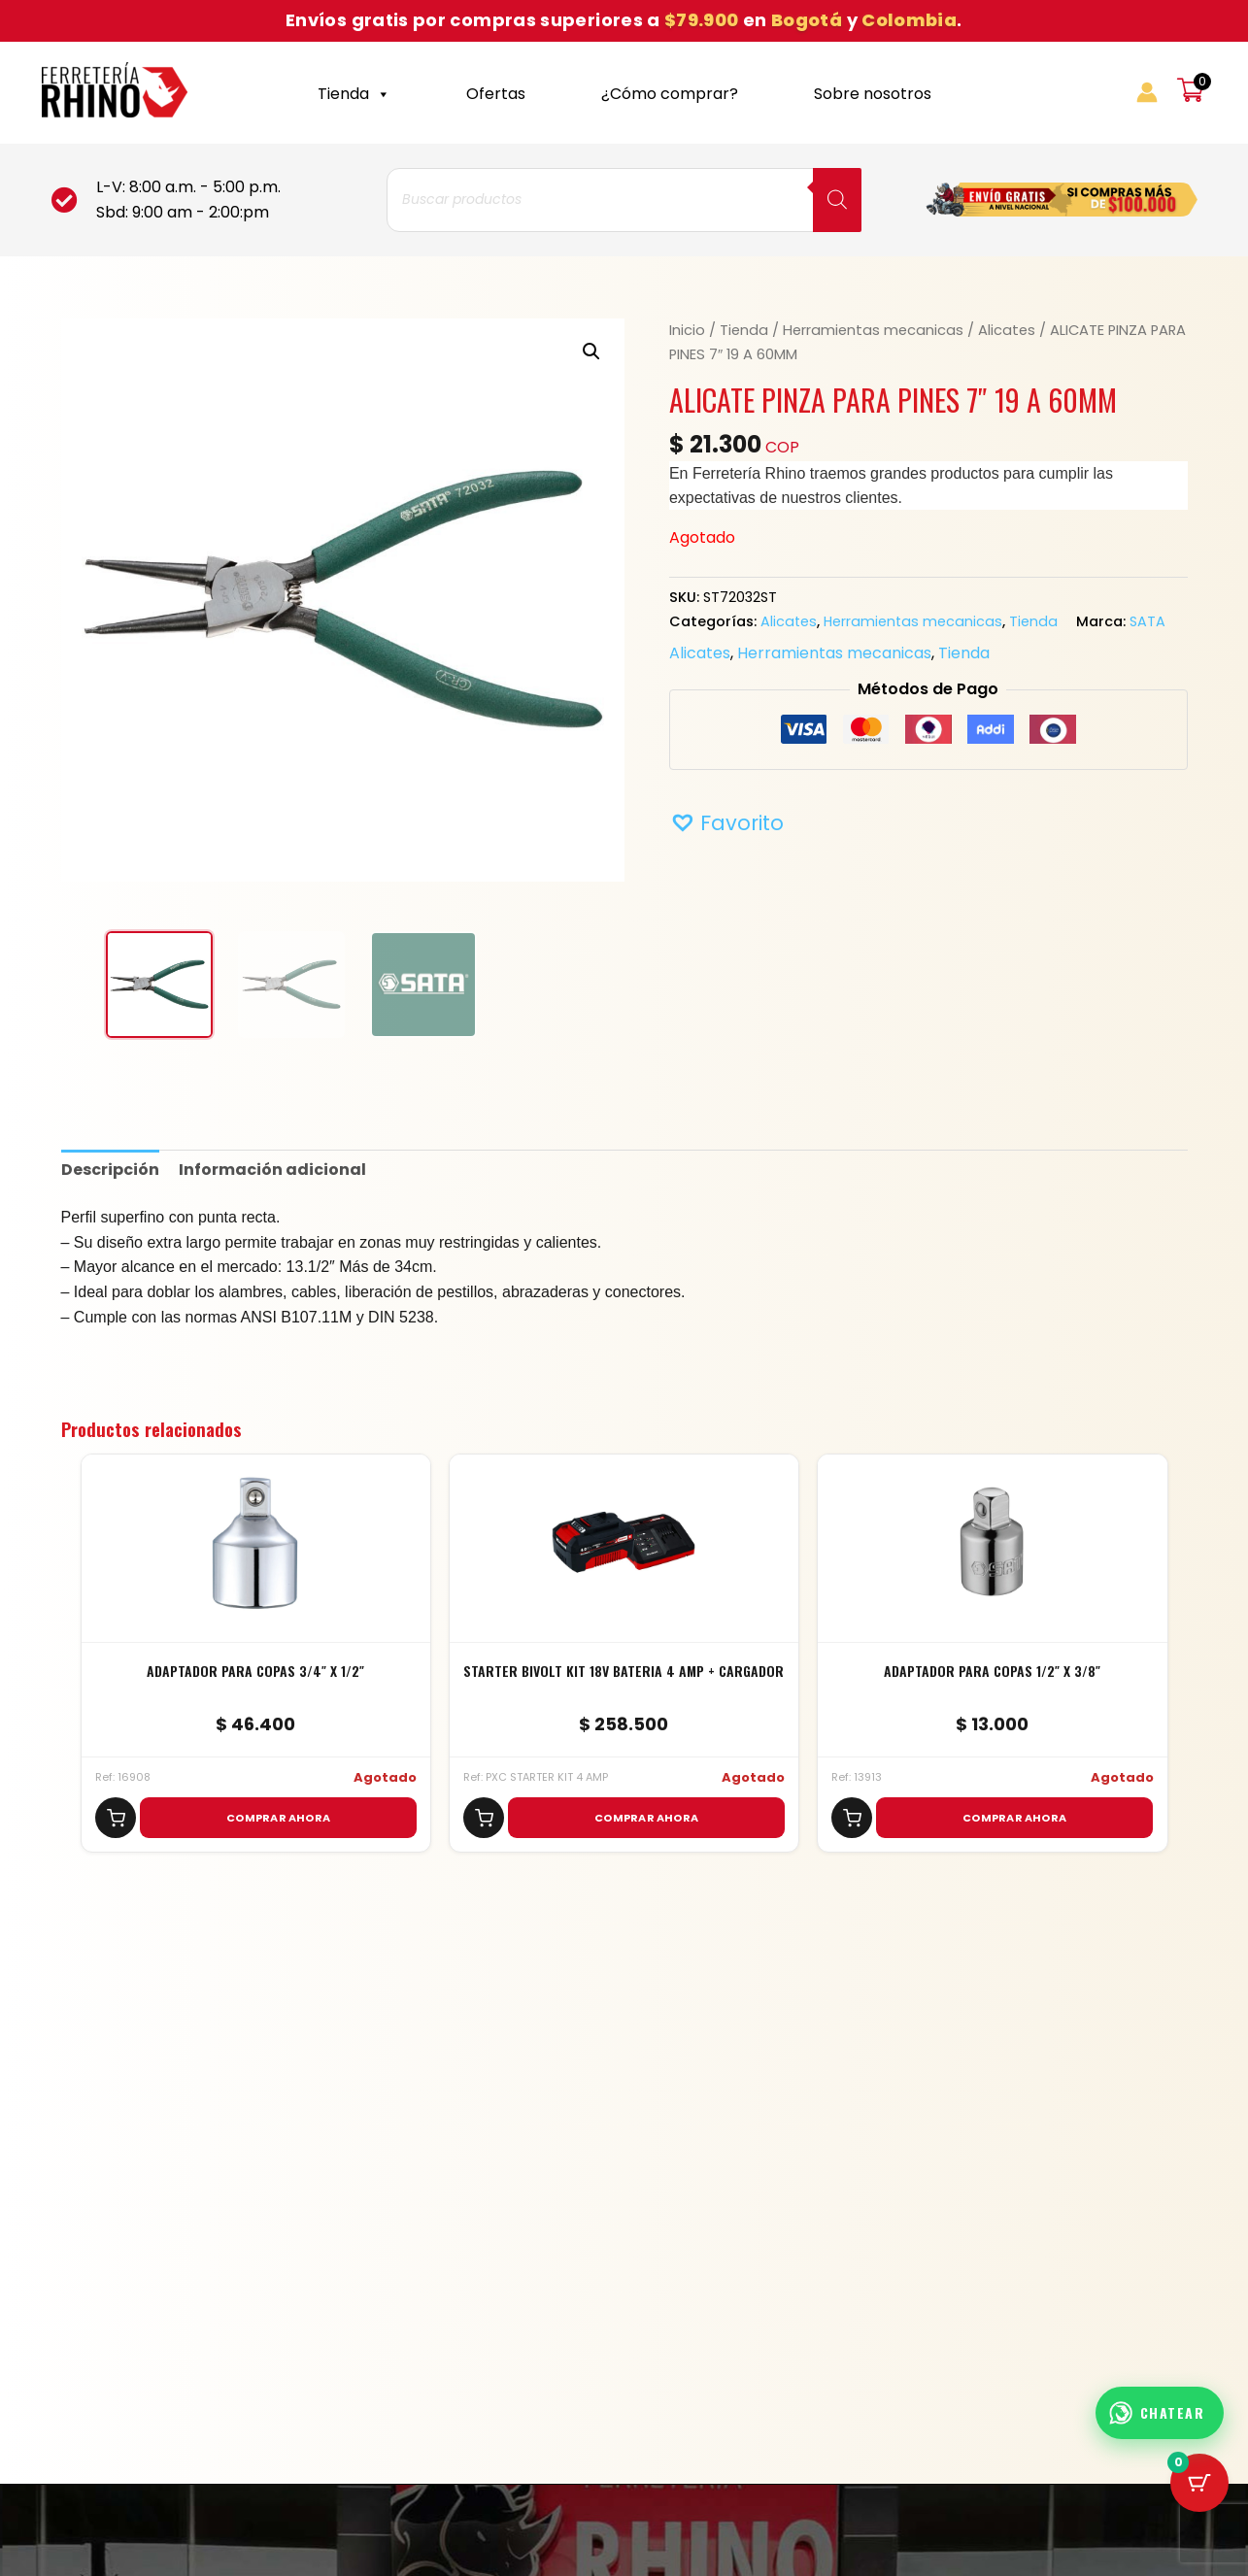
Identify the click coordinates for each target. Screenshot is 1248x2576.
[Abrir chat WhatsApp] (1160, 2413)
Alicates (1006, 330)
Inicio (687, 330)
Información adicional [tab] (272, 1169)
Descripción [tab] (110, 1169)
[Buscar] (837, 200)
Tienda (354, 93)
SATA (1147, 621)
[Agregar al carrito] (115, 1817)
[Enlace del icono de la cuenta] (1147, 92)
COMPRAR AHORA (278, 1817)
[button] (591, 351)
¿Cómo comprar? (669, 94)
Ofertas (495, 94)
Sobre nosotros (872, 94)
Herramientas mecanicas (873, 330)
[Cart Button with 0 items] (1199, 2483)
